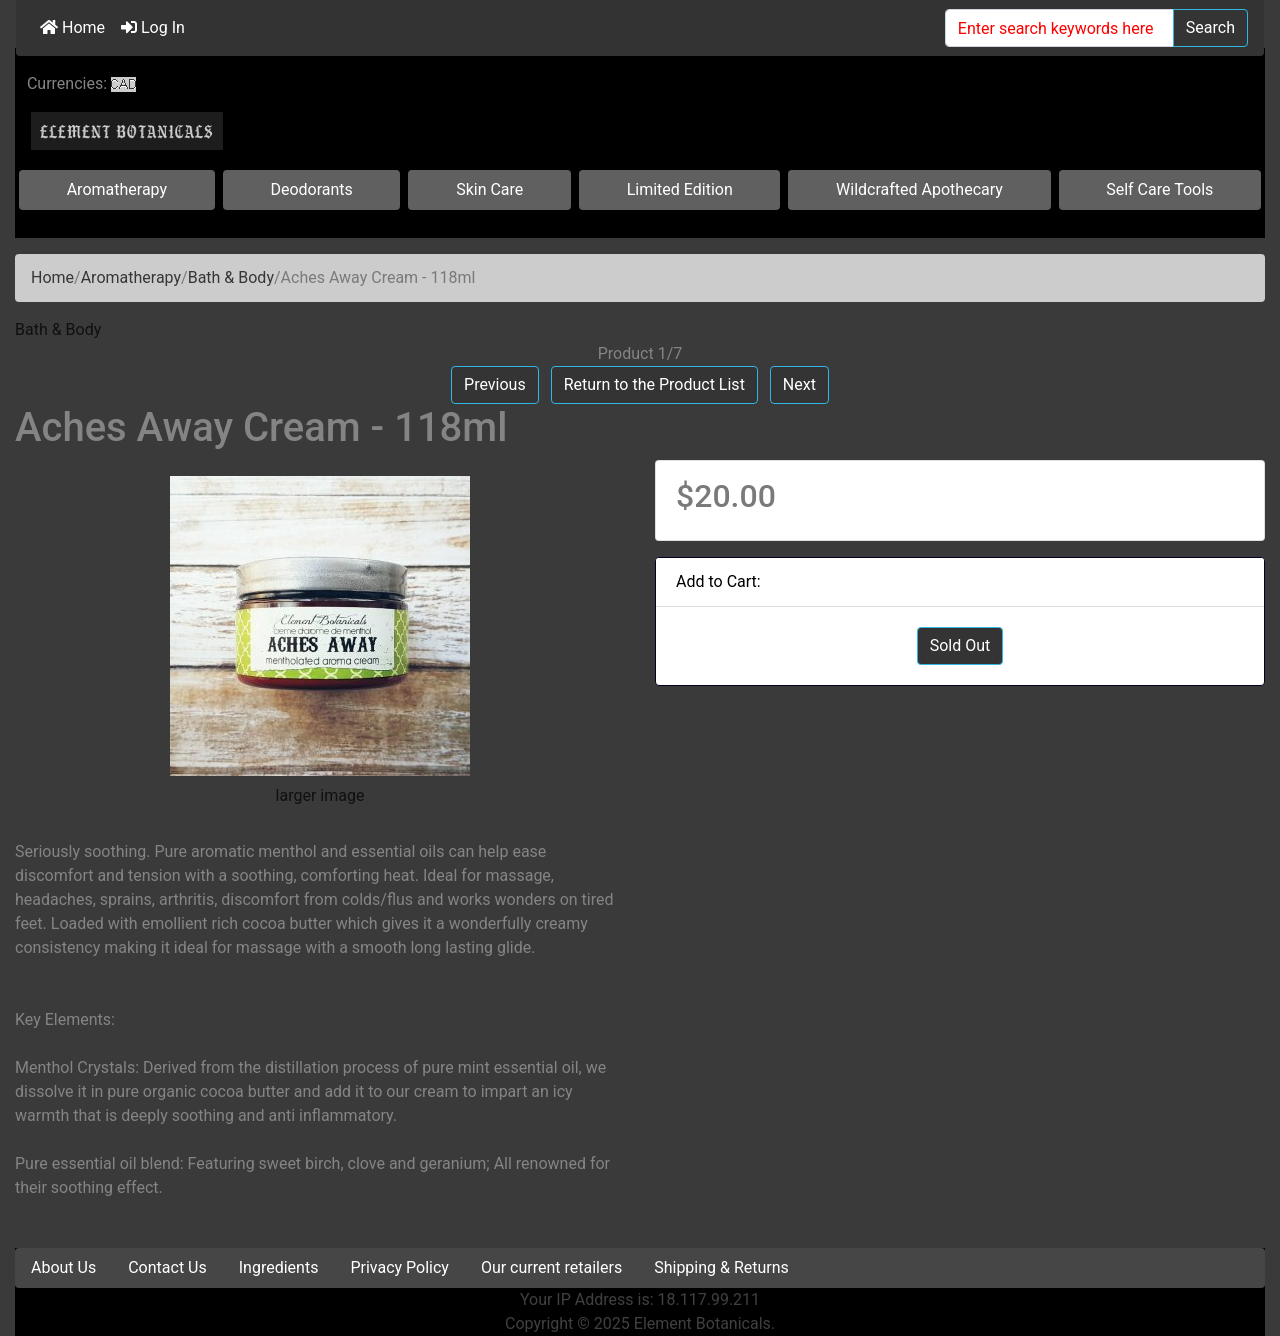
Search (1210, 27)
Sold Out (960, 645)
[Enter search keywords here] (1059, 28)
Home (72, 27)
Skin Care (489, 189)
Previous (495, 384)
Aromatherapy (117, 189)
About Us (63, 1267)
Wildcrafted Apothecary (919, 189)
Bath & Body (231, 277)
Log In (153, 27)
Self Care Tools (1159, 189)
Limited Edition (680, 189)
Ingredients (279, 1267)
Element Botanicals (702, 1323)
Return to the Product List (654, 384)
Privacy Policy (399, 1267)
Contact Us (167, 1267)
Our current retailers (551, 1267)
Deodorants (311, 189)
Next (799, 384)
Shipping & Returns (721, 1267)
